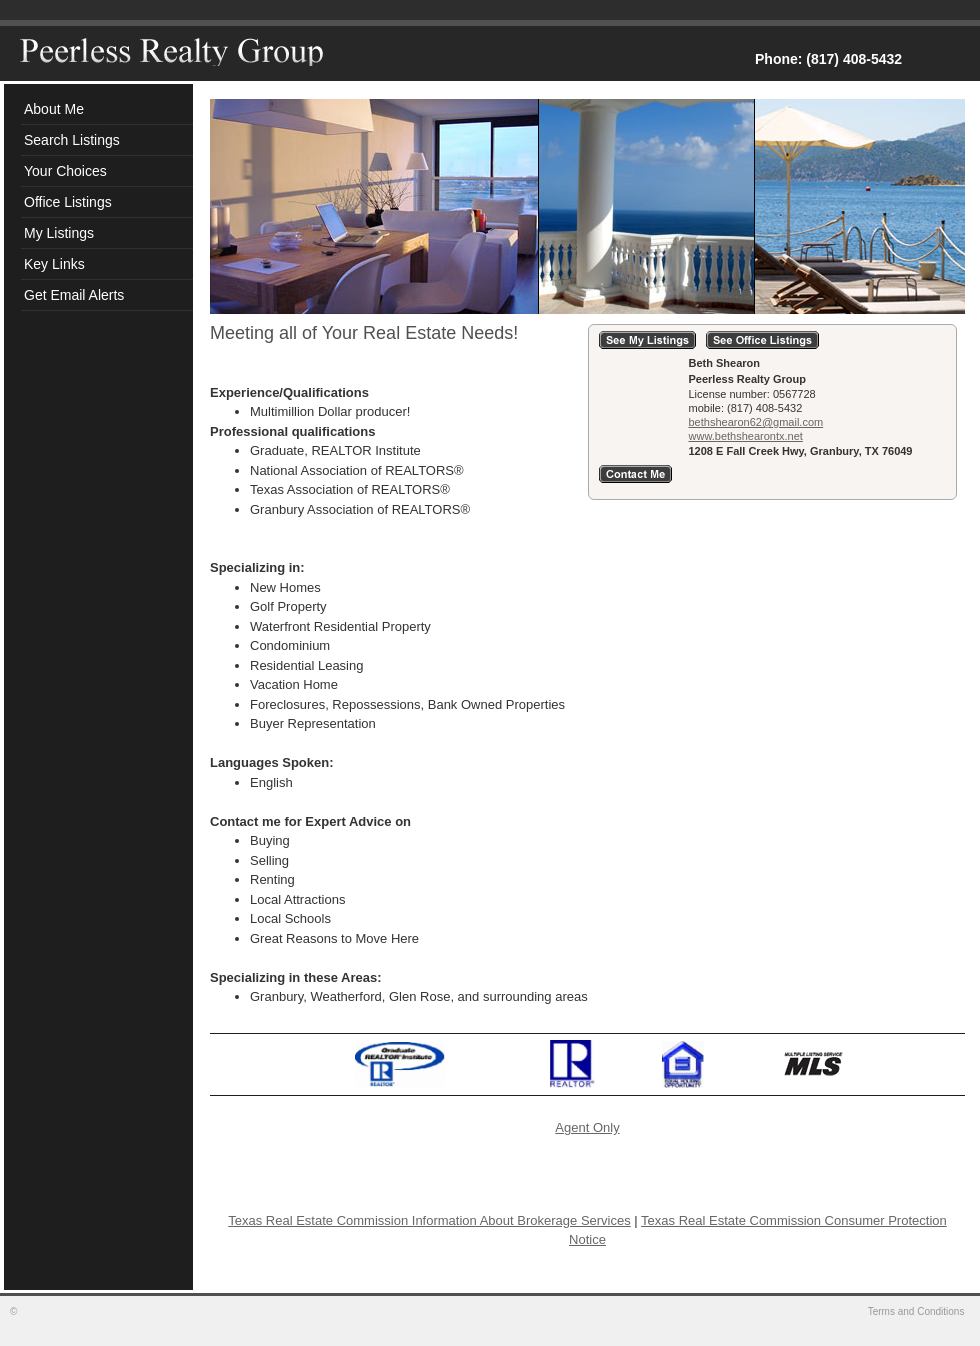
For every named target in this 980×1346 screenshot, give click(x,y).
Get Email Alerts (74, 295)
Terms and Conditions (918, 1311)
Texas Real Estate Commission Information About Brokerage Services (429, 1220)
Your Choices (65, 171)
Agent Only (587, 1127)
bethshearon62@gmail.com (756, 422)
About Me (54, 109)
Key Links (54, 264)
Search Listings (72, 140)
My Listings (59, 233)
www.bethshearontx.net (746, 436)
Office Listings (68, 202)
